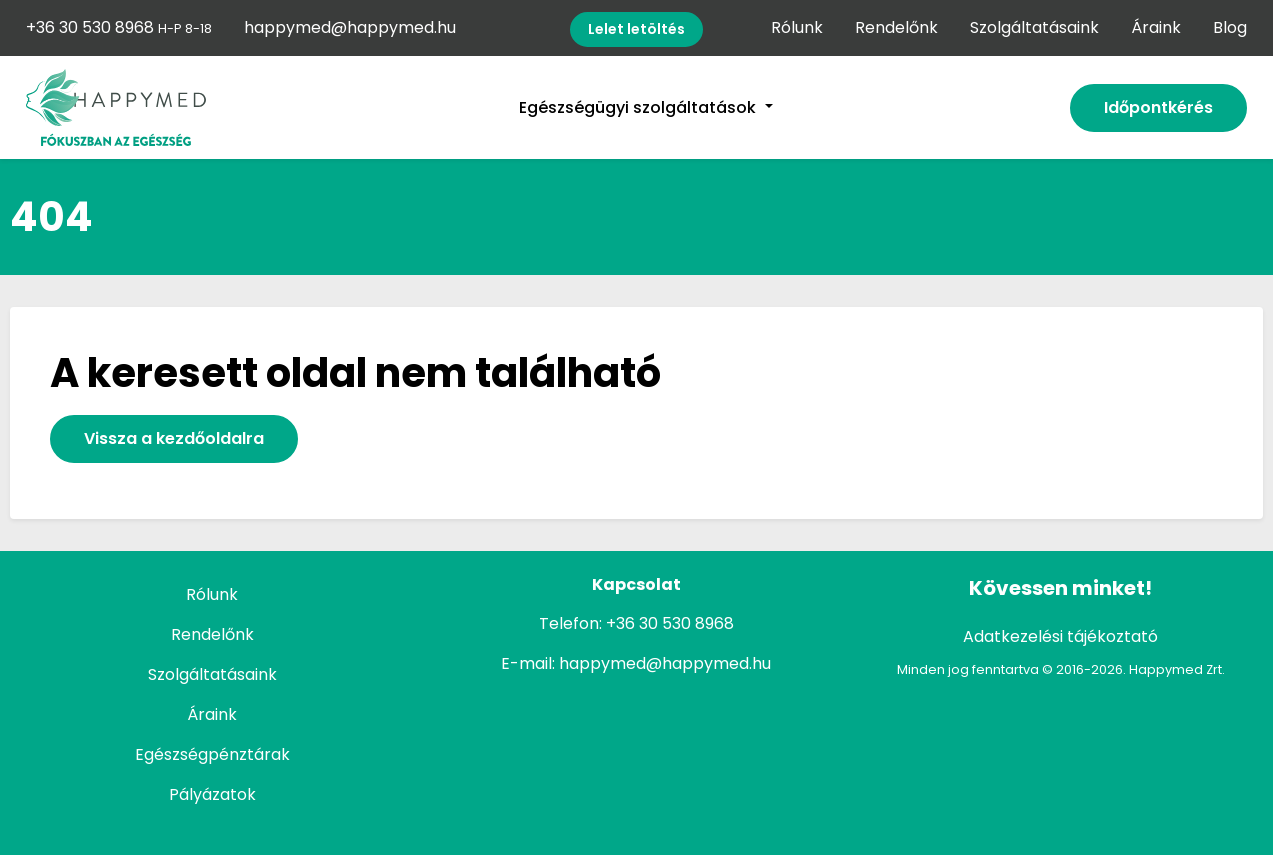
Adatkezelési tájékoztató (1060, 636)
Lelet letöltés (636, 29)
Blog (1230, 27)
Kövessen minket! (1060, 588)
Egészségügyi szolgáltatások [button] (639, 107)
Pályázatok (212, 794)
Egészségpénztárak (212, 754)
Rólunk (797, 27)
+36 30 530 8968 (119, 27)
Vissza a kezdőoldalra (174, 438)
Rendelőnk (896, 27)
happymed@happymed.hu (350, 27)
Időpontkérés (1158, 107)
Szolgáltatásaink (1034, 27)
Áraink (1156, 27)
